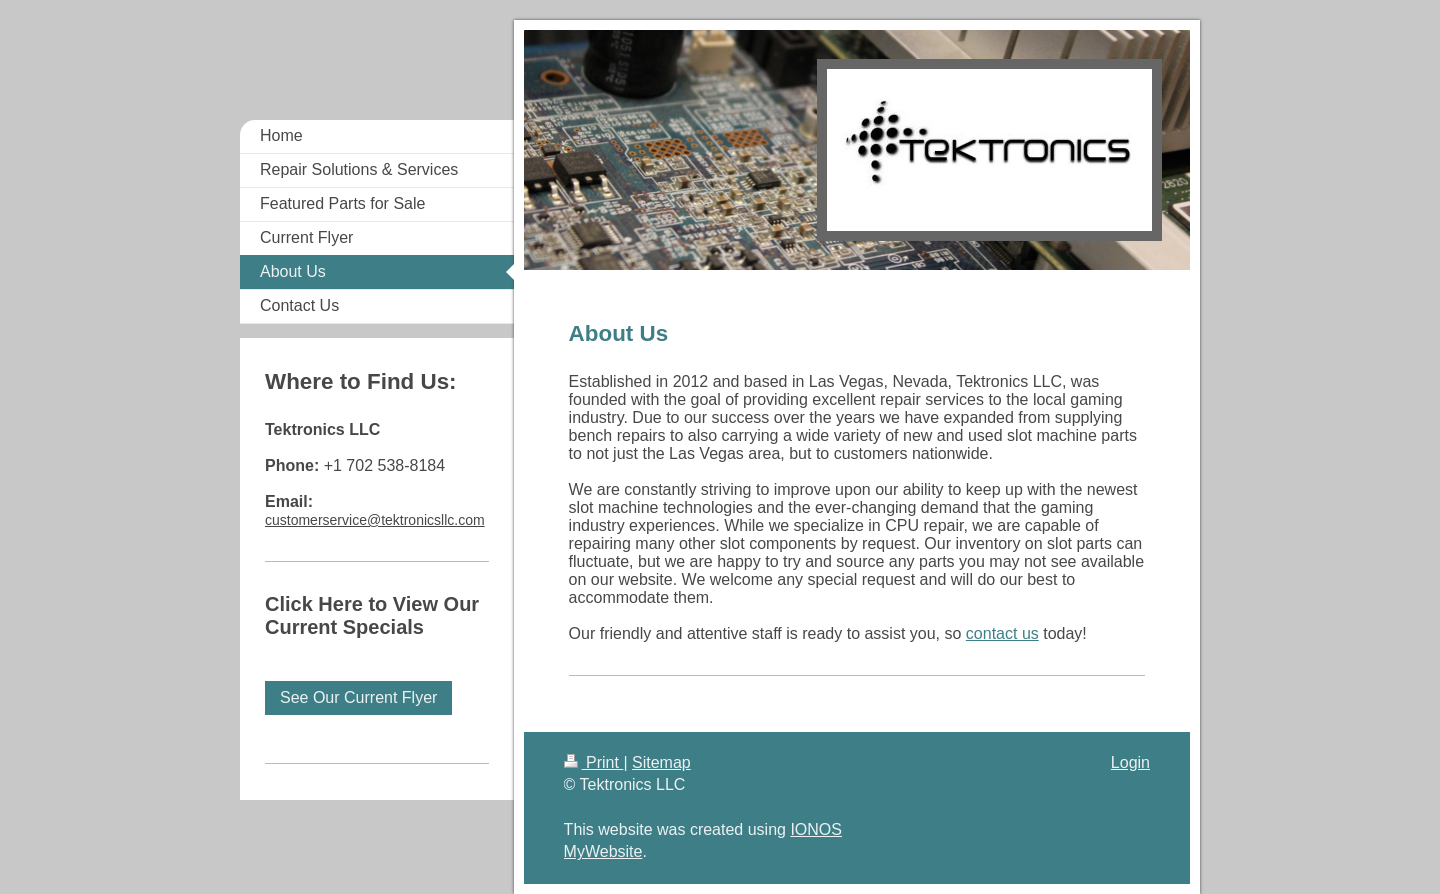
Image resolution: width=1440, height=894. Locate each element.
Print (594, 762)
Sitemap (661, 762)
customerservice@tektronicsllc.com (375, 520)
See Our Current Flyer (358, 697)
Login (1130, 762)
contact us (1002, 633)
